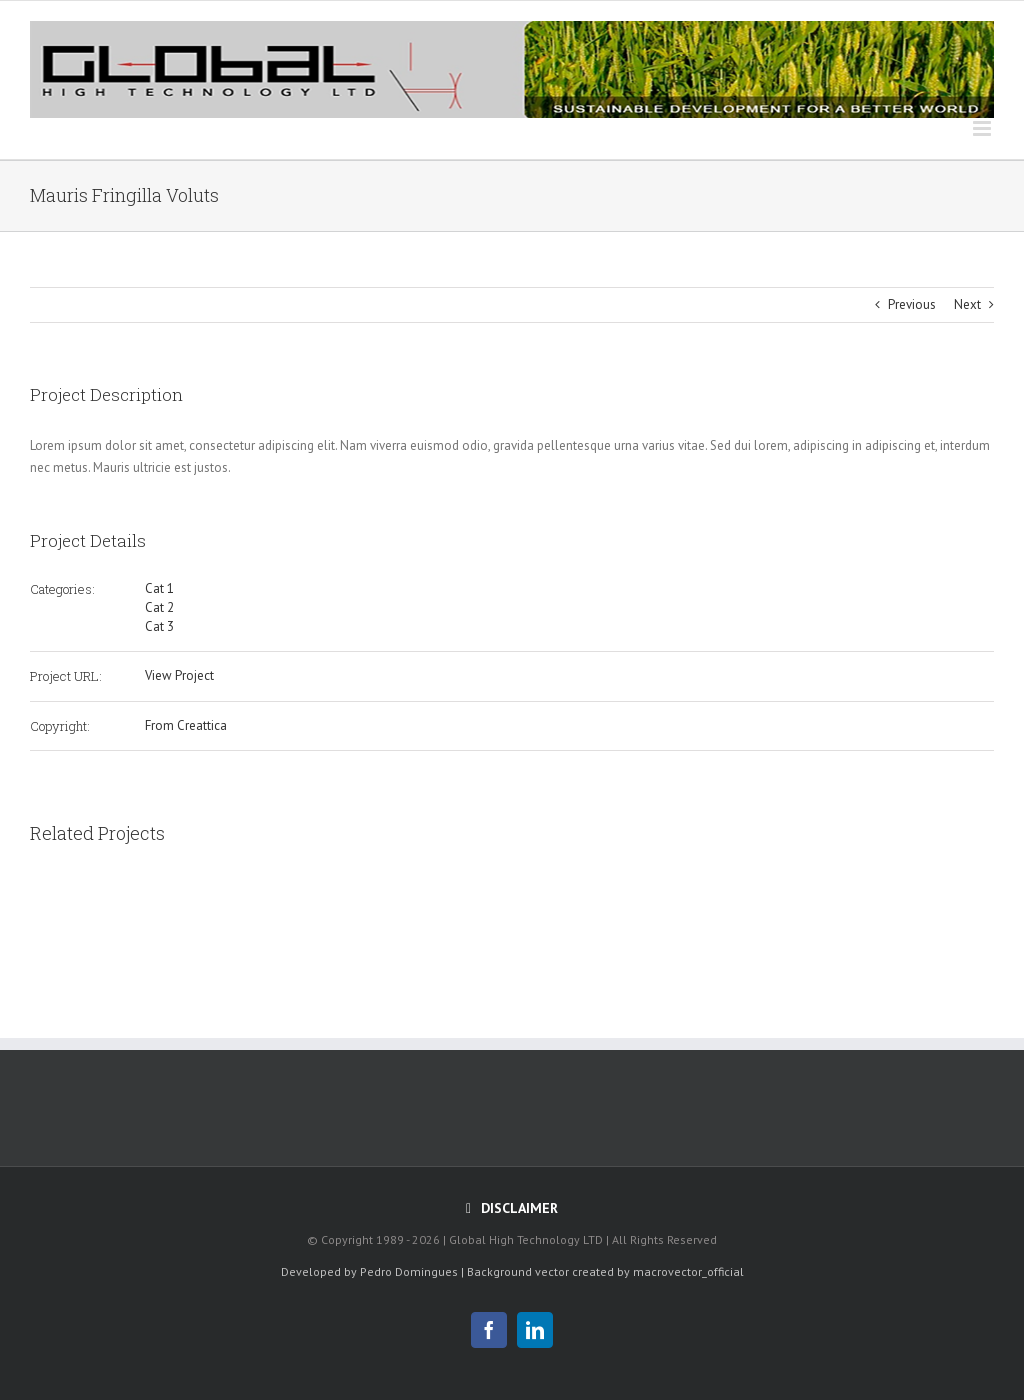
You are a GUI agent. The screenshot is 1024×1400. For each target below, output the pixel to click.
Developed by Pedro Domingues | (372, 1271)
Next (967, 304)
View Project (179, 675)
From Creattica (186, 725)
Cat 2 (159, 607)
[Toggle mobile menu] (983, 128)
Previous (912, 304)
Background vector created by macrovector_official (605, 1271)
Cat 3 (159, 626)
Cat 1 (159, 588)
